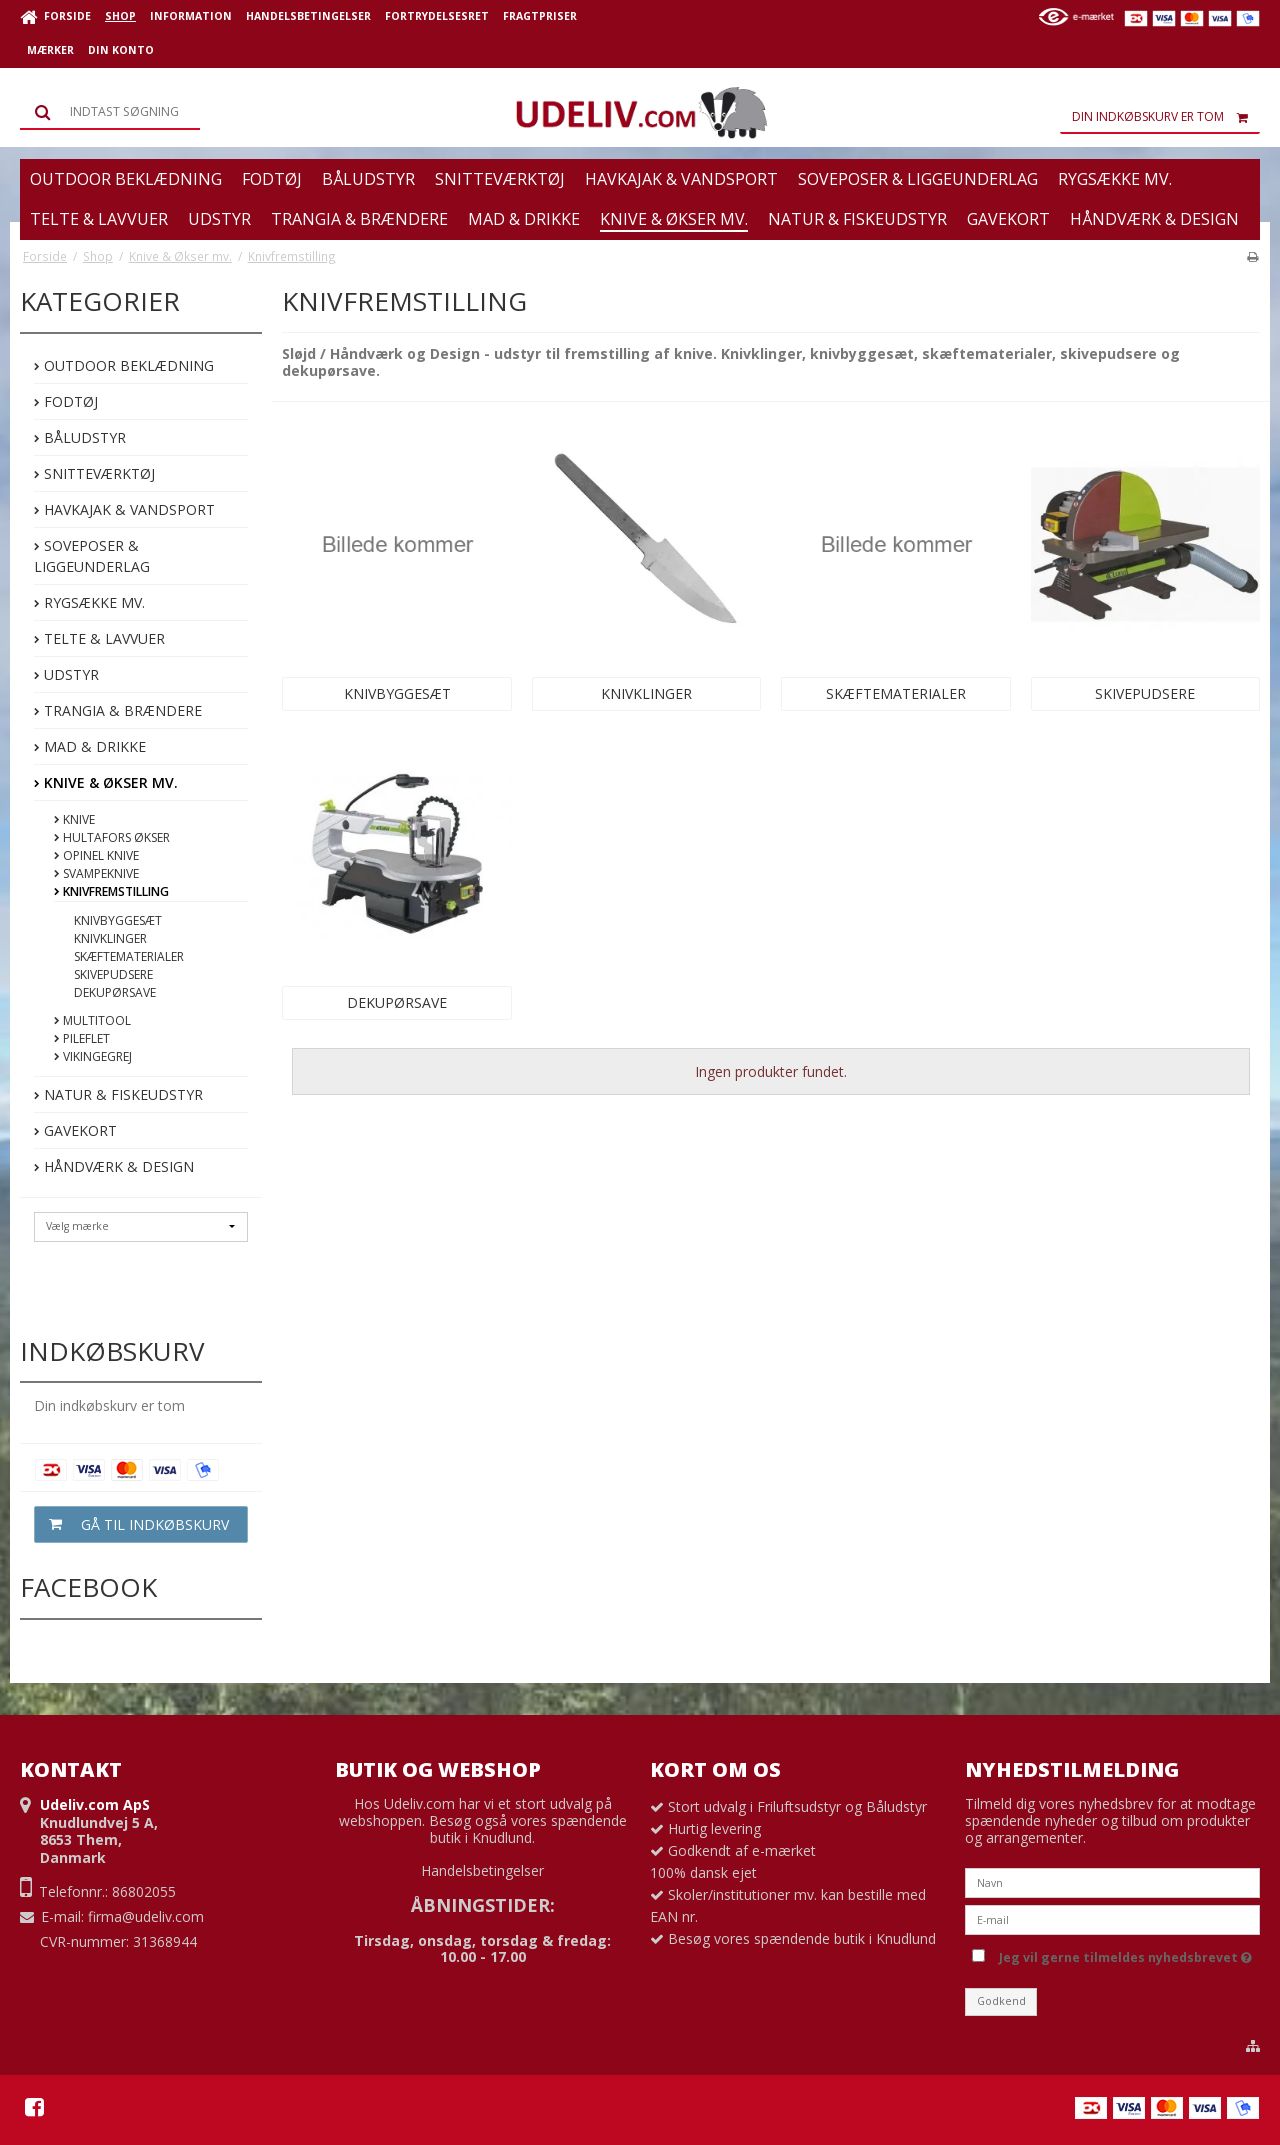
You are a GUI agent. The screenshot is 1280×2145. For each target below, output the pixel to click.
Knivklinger (110, 938)
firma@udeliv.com (146, 1916)
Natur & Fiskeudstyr (118, 1094)
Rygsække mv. (89, 602)
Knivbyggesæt (118, 920)
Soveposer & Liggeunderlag (92, 556)
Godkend (1001, 2001)
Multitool (92, 1020)
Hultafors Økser (112, 837)
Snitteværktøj (94, 473)
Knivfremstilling (111, 891)
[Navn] (1112, 1880)
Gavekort (75, 1130)
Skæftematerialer (129, 956)
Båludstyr (80, 437)
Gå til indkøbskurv (132, 1524)
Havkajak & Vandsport (124, 509)
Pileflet (82, 1038)
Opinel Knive (96, 855)
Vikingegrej (93, 1056)
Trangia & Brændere (118, 710)
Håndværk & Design (114, 1166)
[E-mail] (1112, 1917)
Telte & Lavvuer (99, 638)
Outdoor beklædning (124, 365)
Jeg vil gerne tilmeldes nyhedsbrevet (1125, 1954)
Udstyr (66, 674)
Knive (74, 819)
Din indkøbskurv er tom (1166, 117)
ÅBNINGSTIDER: (483, 1905)
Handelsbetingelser (482, 1870)
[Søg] (110, 112)
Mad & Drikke (90, 746)
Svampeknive (96, 873)
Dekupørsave (115, 992)
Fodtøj (66, 401)
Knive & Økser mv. (106, 782)
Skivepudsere (113, 974)
